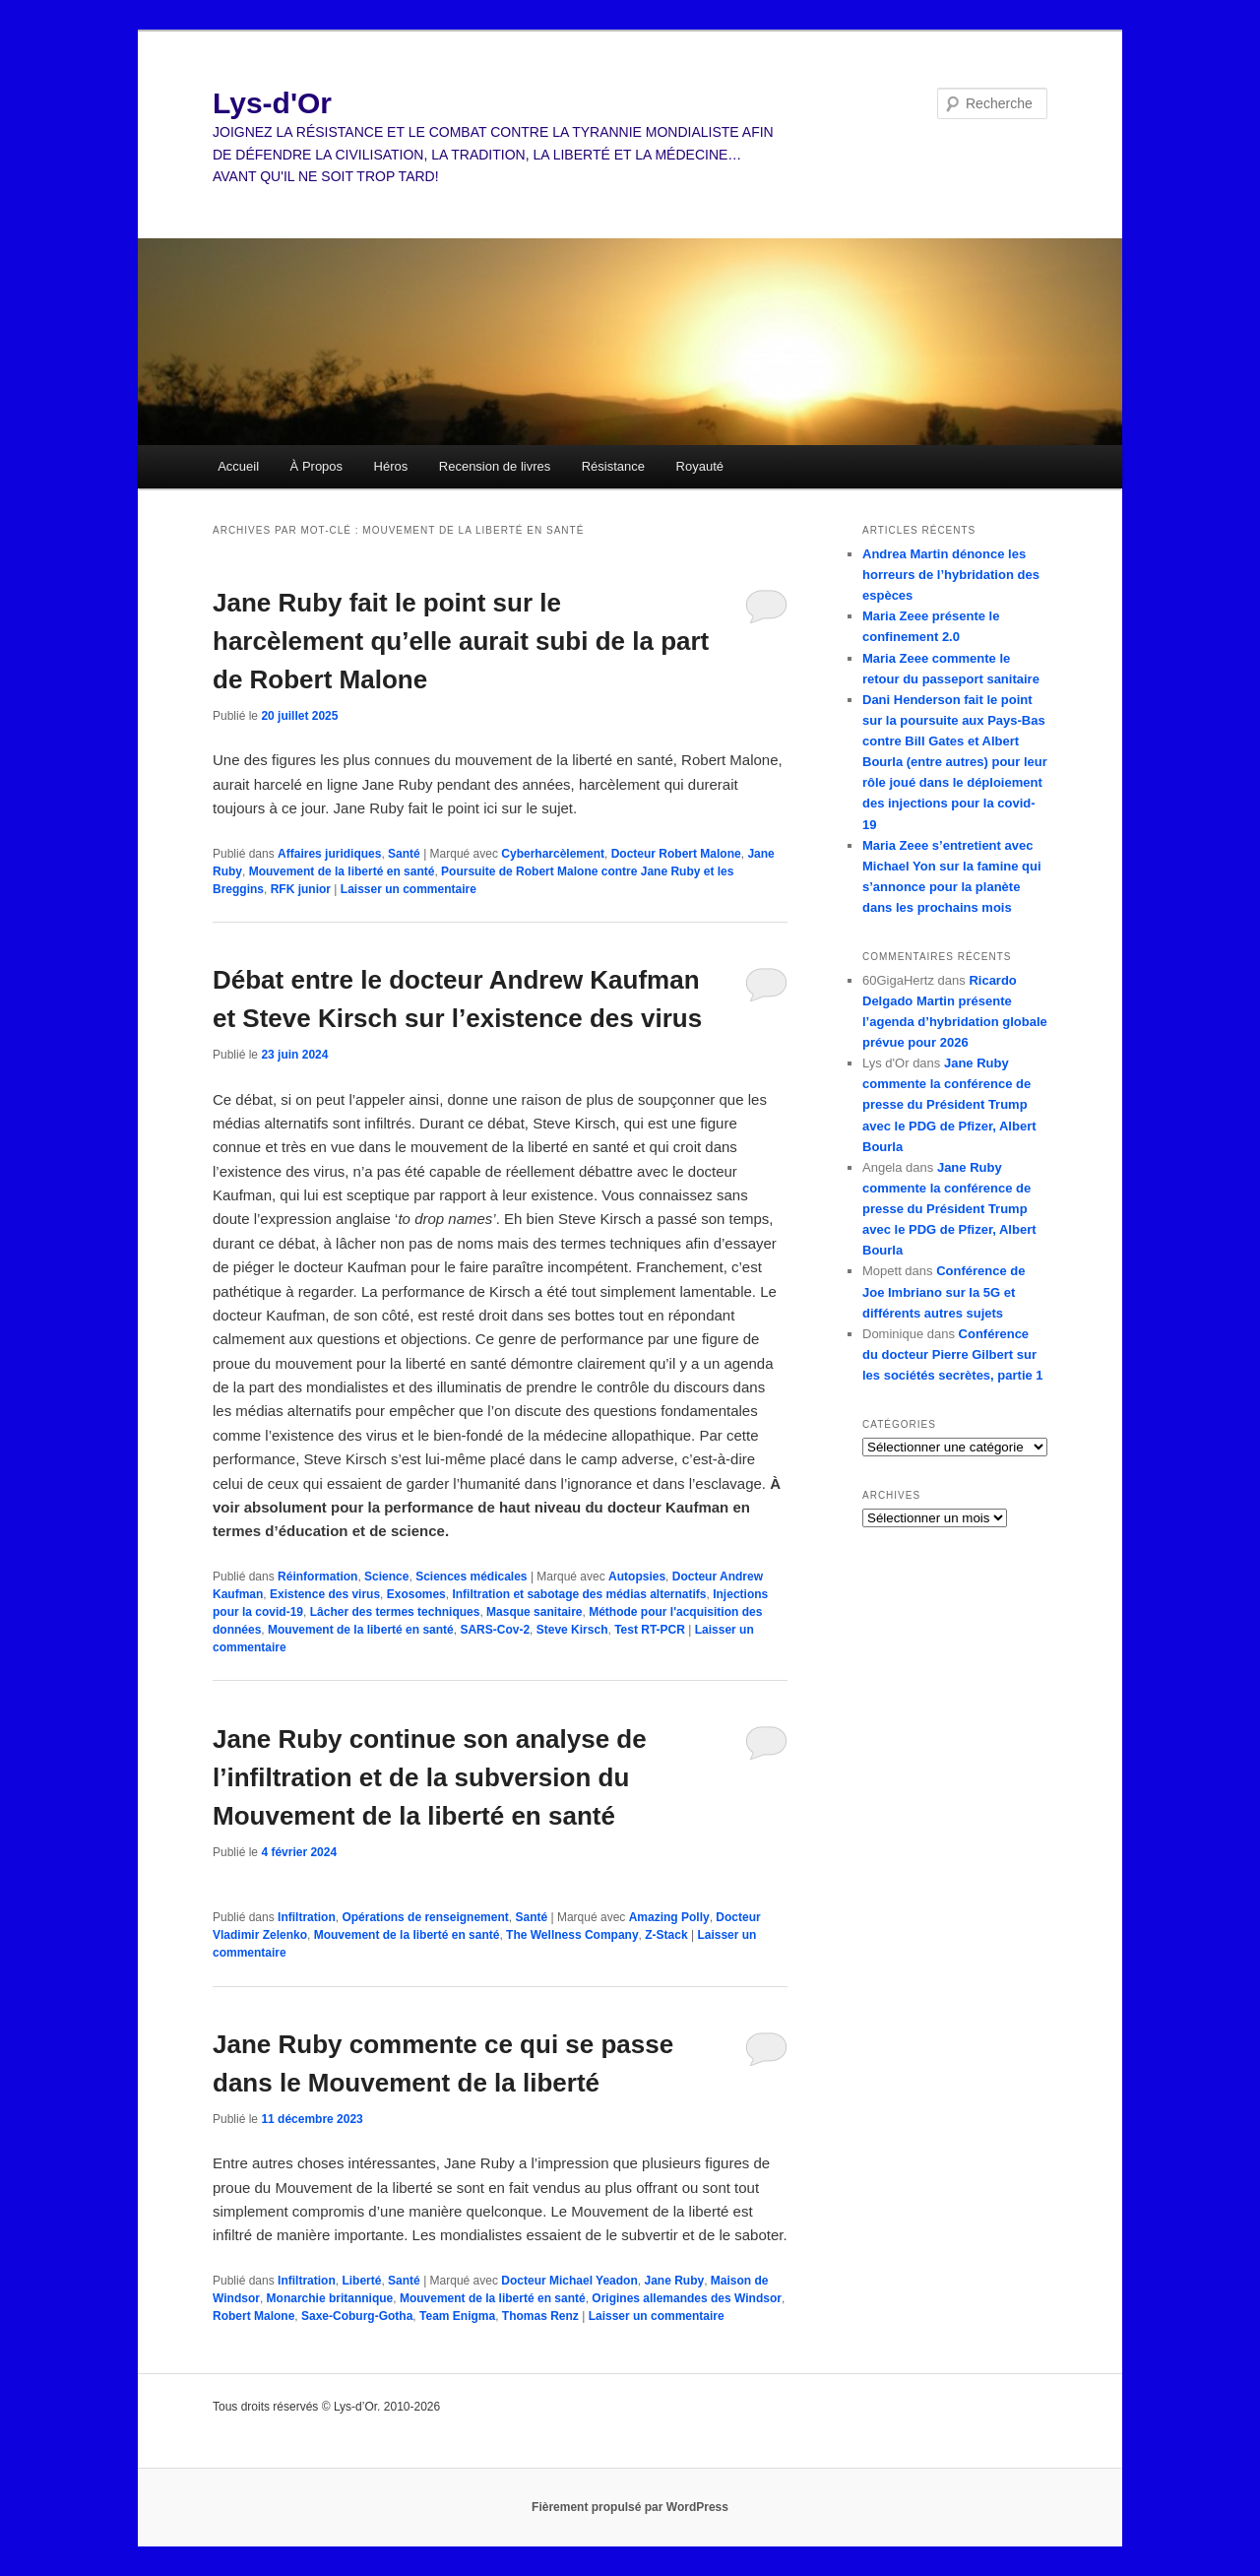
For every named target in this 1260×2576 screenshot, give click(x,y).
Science (386, 1576)
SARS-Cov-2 (495, 1630)
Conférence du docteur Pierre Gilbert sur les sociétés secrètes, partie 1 (952, 1354)
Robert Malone (253, 2316)
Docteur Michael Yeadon (569, 2280)
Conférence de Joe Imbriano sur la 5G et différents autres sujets (943, 1291)
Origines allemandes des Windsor (687, 2298)
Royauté (700, 466)
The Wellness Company (572, 1935)
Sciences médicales (471, 1576)
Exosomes (416, 1594)
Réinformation (317, 1576)
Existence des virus (325, 1594)
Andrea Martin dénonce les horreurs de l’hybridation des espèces (951, 575)
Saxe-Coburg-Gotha (356, 2316)
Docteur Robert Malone (676, 854)
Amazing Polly (669, 1917)
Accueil (238, 466)
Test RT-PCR (649, 1630)
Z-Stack (666, 1935)
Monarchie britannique (330, 2298)
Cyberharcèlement (552, 854)
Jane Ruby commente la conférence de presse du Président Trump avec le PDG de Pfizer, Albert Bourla (949, 1105)
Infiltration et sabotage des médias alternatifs (579, 1594)
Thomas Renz (540, 2316)
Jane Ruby (674, 2280)
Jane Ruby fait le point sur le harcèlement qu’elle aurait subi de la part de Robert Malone (461, 641)
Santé (404, 854)
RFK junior (301, 889)
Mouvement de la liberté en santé (342, 871)
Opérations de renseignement (425, 1917)
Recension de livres (494, 466)
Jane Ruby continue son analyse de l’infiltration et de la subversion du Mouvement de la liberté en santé (430, 1777)
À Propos (316, 466)
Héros (391, 466)
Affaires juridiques (329, 854)
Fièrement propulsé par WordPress (630, 2507)
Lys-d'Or (272, 103)
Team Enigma (457, 2316)
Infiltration (307, 1917)
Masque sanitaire (534, 1612)
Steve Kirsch (572, 1630)
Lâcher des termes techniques (395, 1612)
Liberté (361, 2280)
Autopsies (636, 1576)
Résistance (613, 466)
